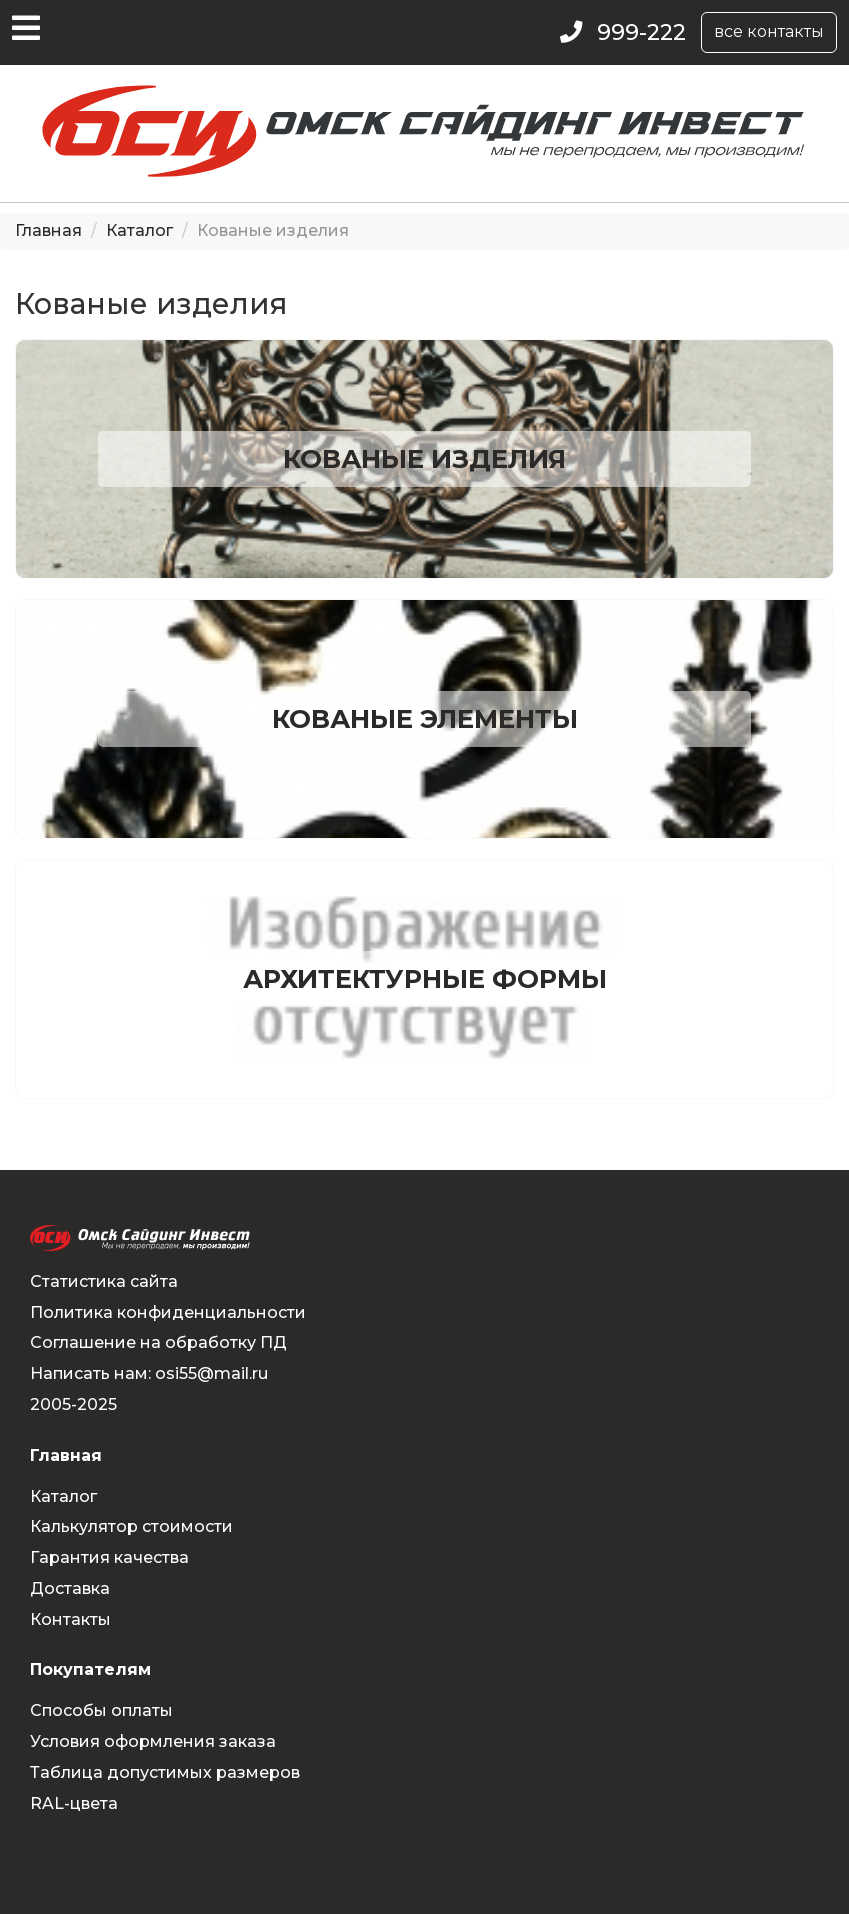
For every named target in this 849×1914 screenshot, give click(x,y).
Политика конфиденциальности (168, 1312)
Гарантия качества (109, 1557)
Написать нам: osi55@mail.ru (149, 1373)
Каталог (139, 230)
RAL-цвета (74, 1803)
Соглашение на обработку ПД (158, 1342)
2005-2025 (73, 1404)
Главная (48, 230)
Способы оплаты (101, 1710)
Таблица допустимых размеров (165, 1772)
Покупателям (90, 1669)
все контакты (769, 31)
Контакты (70, 1619)
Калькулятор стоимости (131, 1526)
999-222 (641, 32)
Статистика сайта (104, 1281)
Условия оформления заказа (153, 1741)
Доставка (70, 1588)
